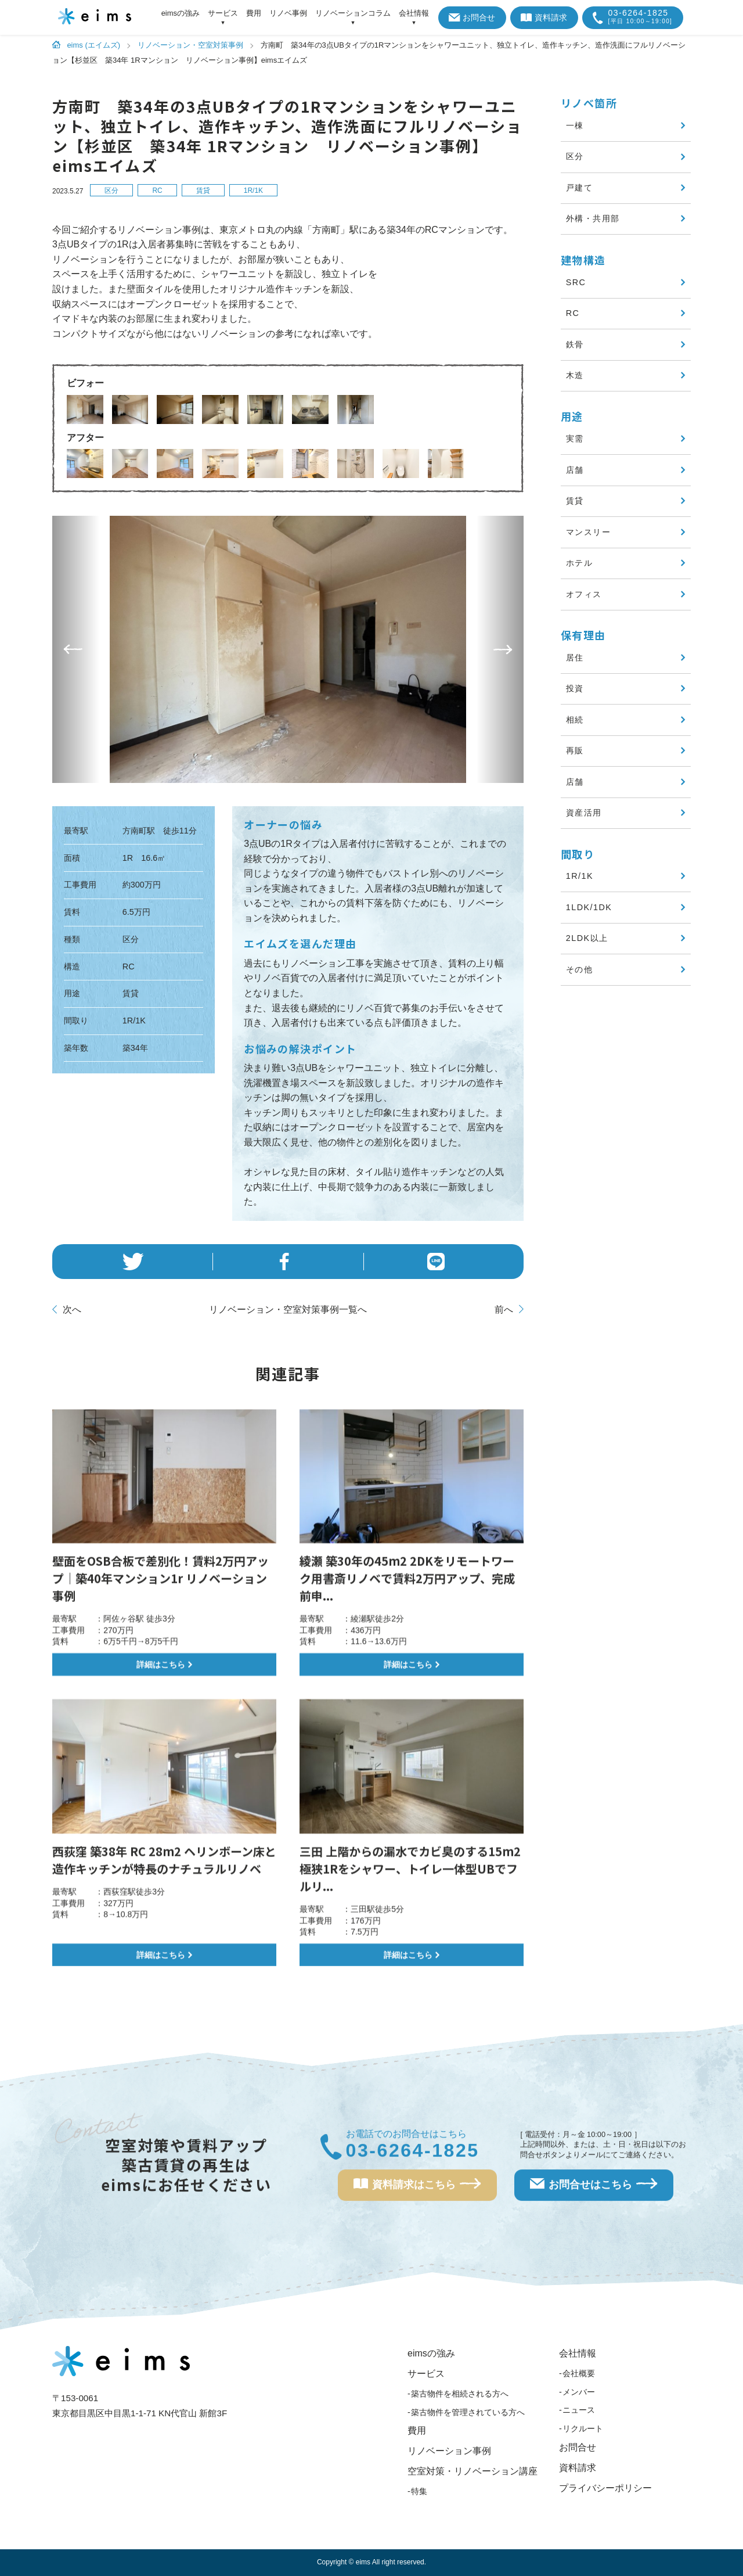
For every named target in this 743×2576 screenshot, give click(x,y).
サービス (426, 2374)
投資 (575, 688)
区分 (111, 190)
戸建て (579, 187)
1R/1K (253, 190)
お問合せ (472, 17)
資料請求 (544, 17)
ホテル (579, 562)
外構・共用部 (593, 218)
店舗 (575, 470)
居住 (575, 657)
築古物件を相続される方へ (459, 2393)
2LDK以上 (587, 938)
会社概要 (578, 2373)
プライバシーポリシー (605, 2488)
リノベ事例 (288, 13)
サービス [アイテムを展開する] (223, 13)
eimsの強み (180, 13)
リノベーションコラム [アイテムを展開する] (353, 13)
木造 (575, 375)
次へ (72, 1309)
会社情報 (577, 2353)
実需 (575, 438)
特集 (419, 2491)
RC (157, 190)
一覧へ (288, 1309)
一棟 (575, 125)
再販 (575, 750)
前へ (504, 1309)
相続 (575, 719)
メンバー (578, 2392)
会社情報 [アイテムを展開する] (414, 13)
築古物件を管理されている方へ (468, 2412)
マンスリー (588, 532)
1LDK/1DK (589, 907)
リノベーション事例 (449, 2451)
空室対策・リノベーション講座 (472, 2471)
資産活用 (584, 812)
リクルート (582, 2428)
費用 (253, 13)
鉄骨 (575, 344)
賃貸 (203, 190)
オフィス (584, 594)
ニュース (578, 2410)
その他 (579, 969)
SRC (576, 282)
